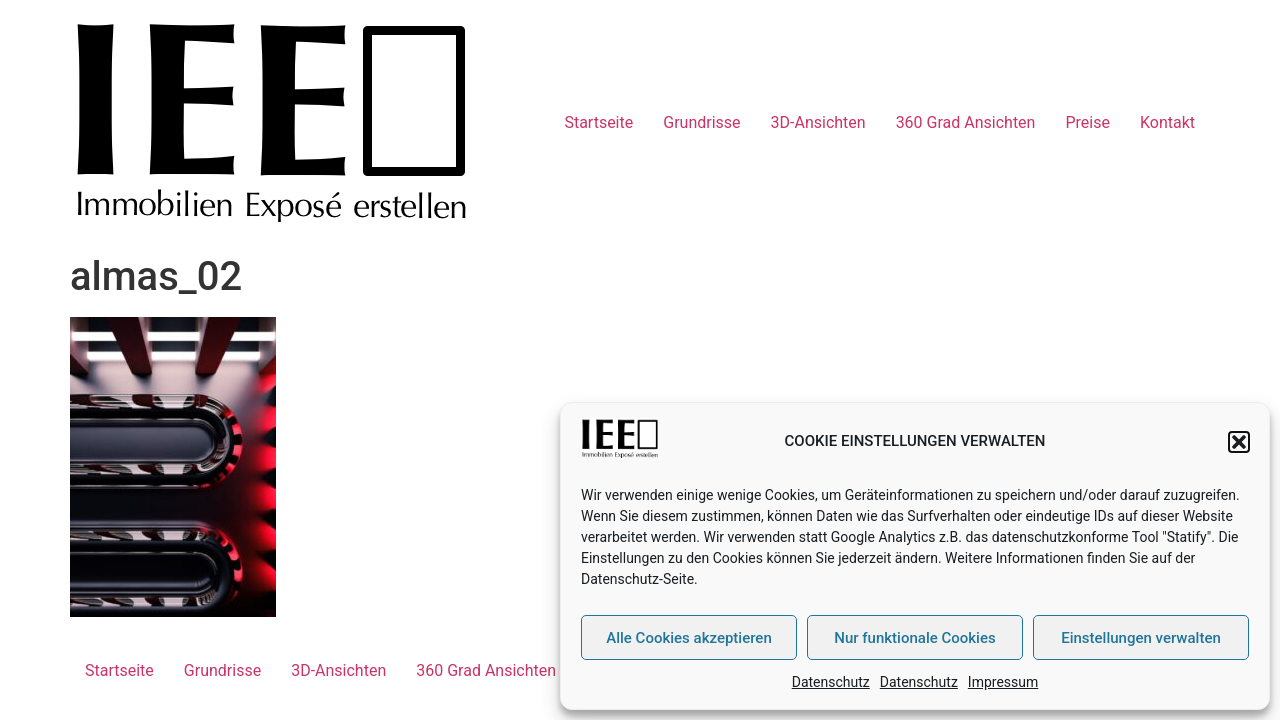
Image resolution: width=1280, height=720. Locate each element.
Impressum (1003, 682)
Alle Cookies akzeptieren (689, 638)
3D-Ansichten (818, 122)
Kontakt (1167, 122)
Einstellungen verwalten (1141, 638)
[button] (1239, 442)
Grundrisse (701, 122)
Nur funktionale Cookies (914, 638)
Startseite (598, 122)
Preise (1087, 122)
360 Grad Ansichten (966, 122)
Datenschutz (831, 682)
